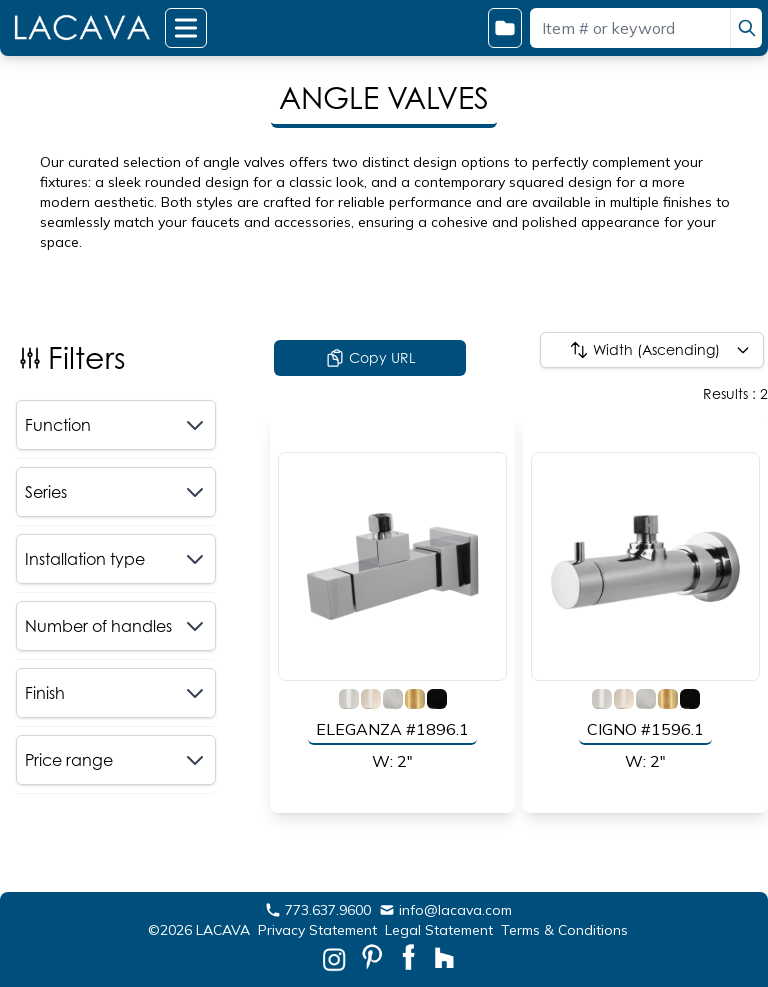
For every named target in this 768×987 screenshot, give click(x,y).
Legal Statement (439, 930)
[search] (746, 28)
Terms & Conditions (564, 930)
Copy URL (370, 358)
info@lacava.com (445, 910)
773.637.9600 (318, 910)
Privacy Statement (317, 930)
